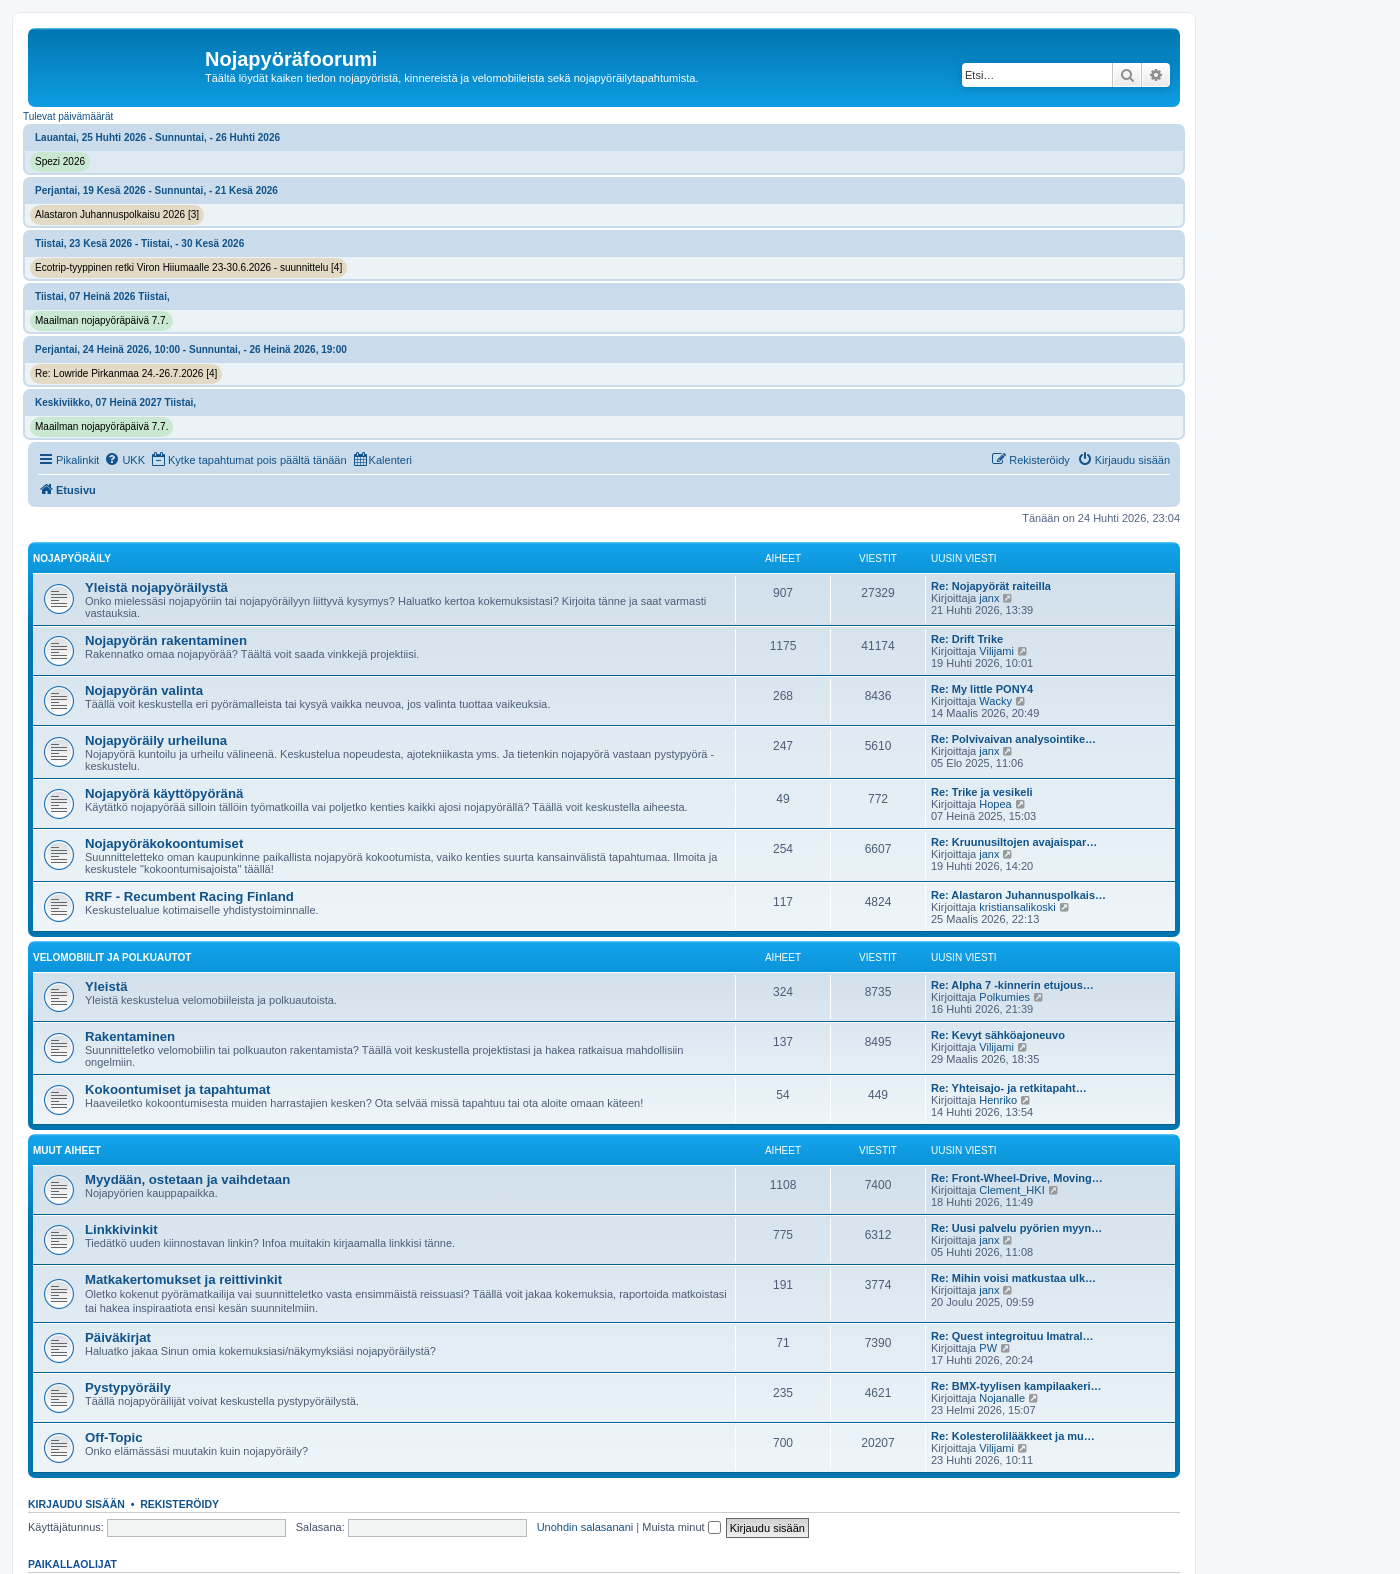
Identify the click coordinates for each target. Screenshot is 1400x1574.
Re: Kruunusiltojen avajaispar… (1014, 842)
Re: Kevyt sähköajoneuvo (998, 1035)
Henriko (998, 1100)
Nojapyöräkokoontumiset (164, 843)
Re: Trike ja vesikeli (982, 792)
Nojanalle (1002, 1398)
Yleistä (106, 986)
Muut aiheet (67, 1150)
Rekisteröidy (179, 1504)
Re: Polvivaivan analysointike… (1013, 739)
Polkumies (1004, 997)
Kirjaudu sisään (76, 1504)
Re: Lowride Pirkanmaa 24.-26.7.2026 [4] (126, 373)
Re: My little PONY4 (982, 689)
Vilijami (996, 651)
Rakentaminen (130, 1036)
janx (989, 598)
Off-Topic (114, 1437)
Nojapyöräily (72, 558)
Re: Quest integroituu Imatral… (1012, 1336)
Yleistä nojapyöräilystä (156, 587)
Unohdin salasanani (585, 1527)
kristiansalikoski (1017, 907)
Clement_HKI (1011, 1190)
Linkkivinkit (121, 1229)
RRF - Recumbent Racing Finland (189, 896)
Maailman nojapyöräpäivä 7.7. (101, 320)
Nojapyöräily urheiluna (156, 740)
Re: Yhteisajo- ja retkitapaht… (1009, 1088)
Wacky (995, 701)
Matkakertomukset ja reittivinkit (183, 1279)
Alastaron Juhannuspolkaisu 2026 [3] (117, 214)
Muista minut (681, 1527)
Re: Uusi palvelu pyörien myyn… (1016, 1228)
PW (988, 1348)
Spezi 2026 (60, 161)
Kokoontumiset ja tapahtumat (177, 1089)
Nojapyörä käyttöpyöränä (164, 793)
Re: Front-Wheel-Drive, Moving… (1017, 1178)
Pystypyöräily (128, 1387)
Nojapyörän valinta (144, 690)
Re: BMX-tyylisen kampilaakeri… (1016, 1386)
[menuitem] (124, 460)
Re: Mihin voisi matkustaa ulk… (1013, 1278)
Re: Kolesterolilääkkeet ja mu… (1013, 1436)
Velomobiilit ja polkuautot (112, 957)
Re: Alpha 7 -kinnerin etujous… (1012, 985)
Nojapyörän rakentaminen (166, 640)
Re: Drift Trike (967, 639)
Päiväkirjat (118, 1337)
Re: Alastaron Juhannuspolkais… (1018, 895)
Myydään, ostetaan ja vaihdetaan (187, 1179)
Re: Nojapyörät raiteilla (991, 586)
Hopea (995, 804)
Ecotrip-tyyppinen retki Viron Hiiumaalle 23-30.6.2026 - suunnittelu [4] (188, 267)
